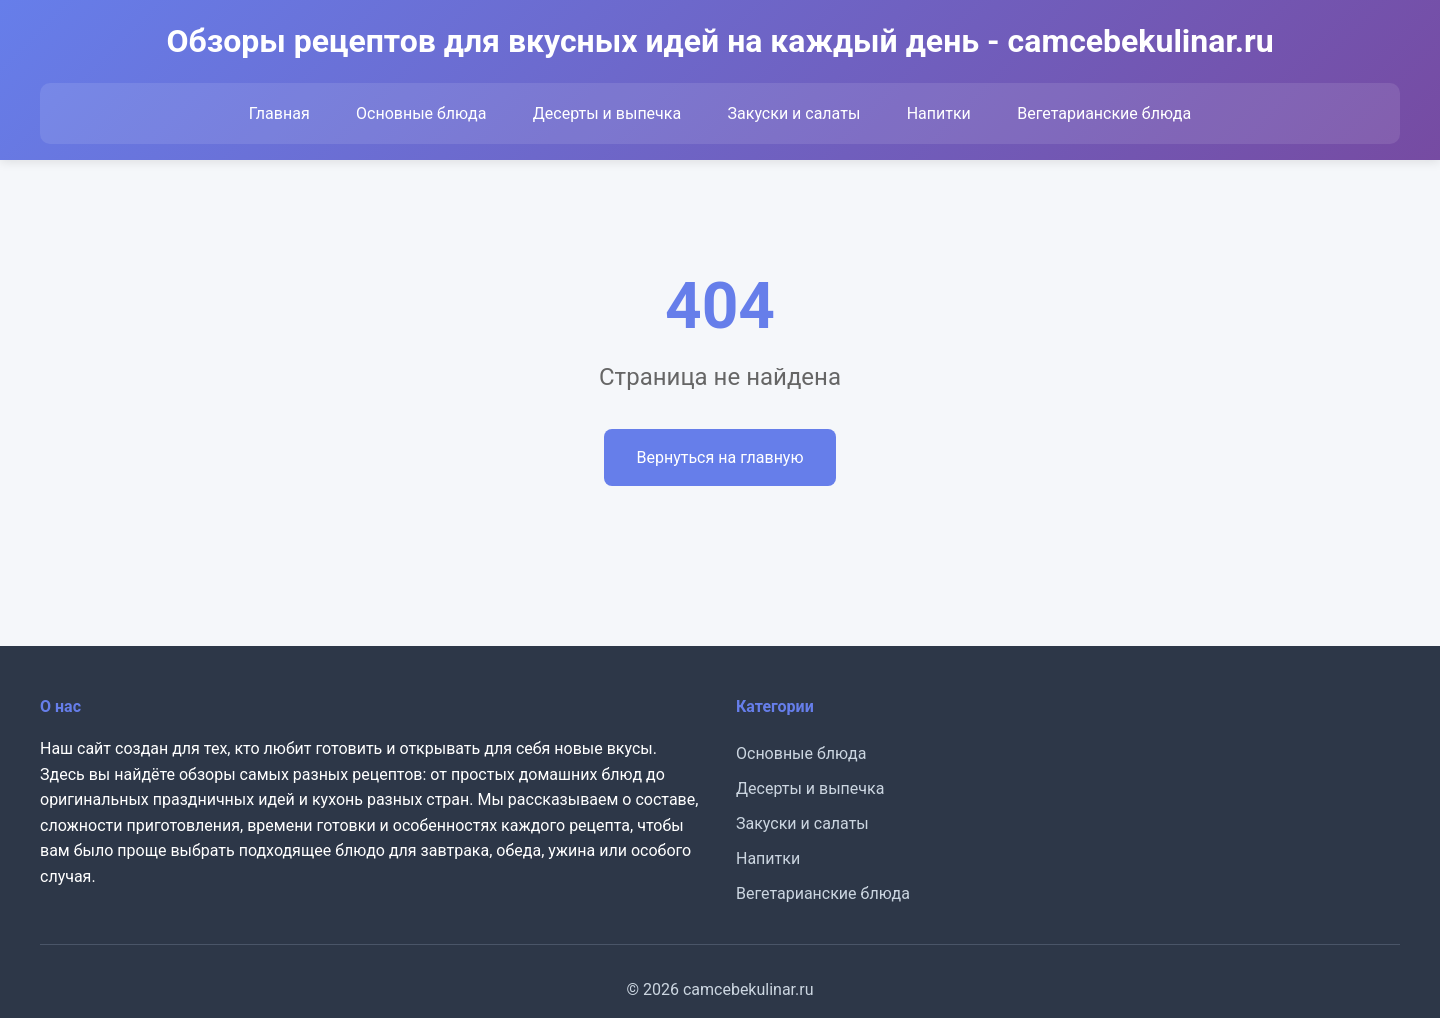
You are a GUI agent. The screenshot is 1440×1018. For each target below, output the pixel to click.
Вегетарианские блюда (1104, 113)
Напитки (939, 113)
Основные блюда (421, 113)
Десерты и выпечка (607, 113)
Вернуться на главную (719, 457)
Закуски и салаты (794, 113)
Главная (279, 113)
